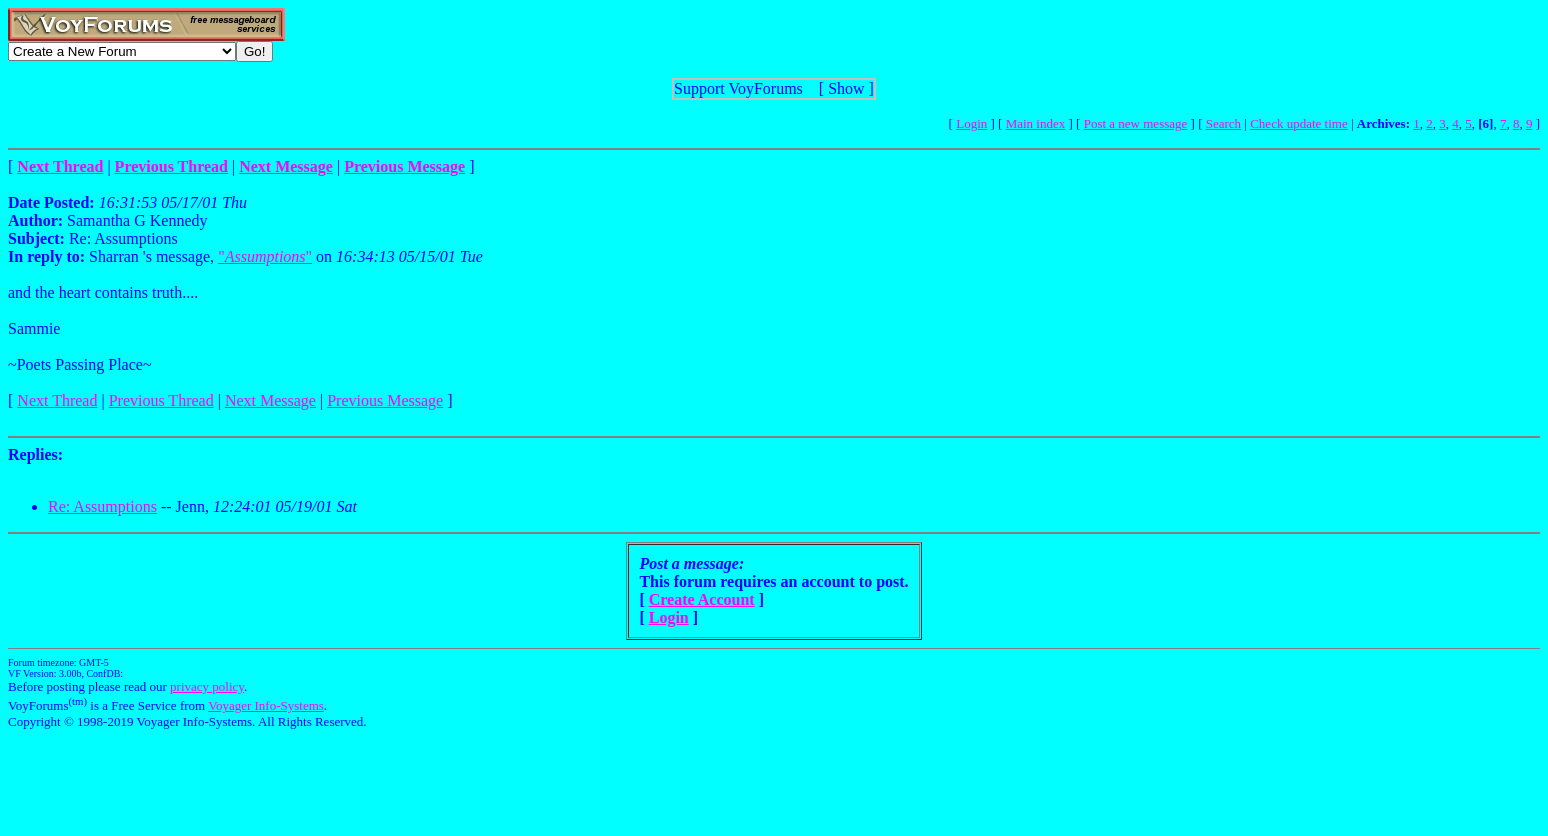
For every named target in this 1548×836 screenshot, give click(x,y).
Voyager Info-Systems (266, 705)
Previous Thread (161, 400)
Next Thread (57, 400)
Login (971, 123)
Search (1223, 123)
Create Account (702, 599)
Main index (1036, 123)
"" (265, 256)
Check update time (1298, 123)
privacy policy (207, 686)
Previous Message (385, 400)
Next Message (270, 400)
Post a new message (1136, 123)
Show (846, 88)
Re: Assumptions (102, 506)
